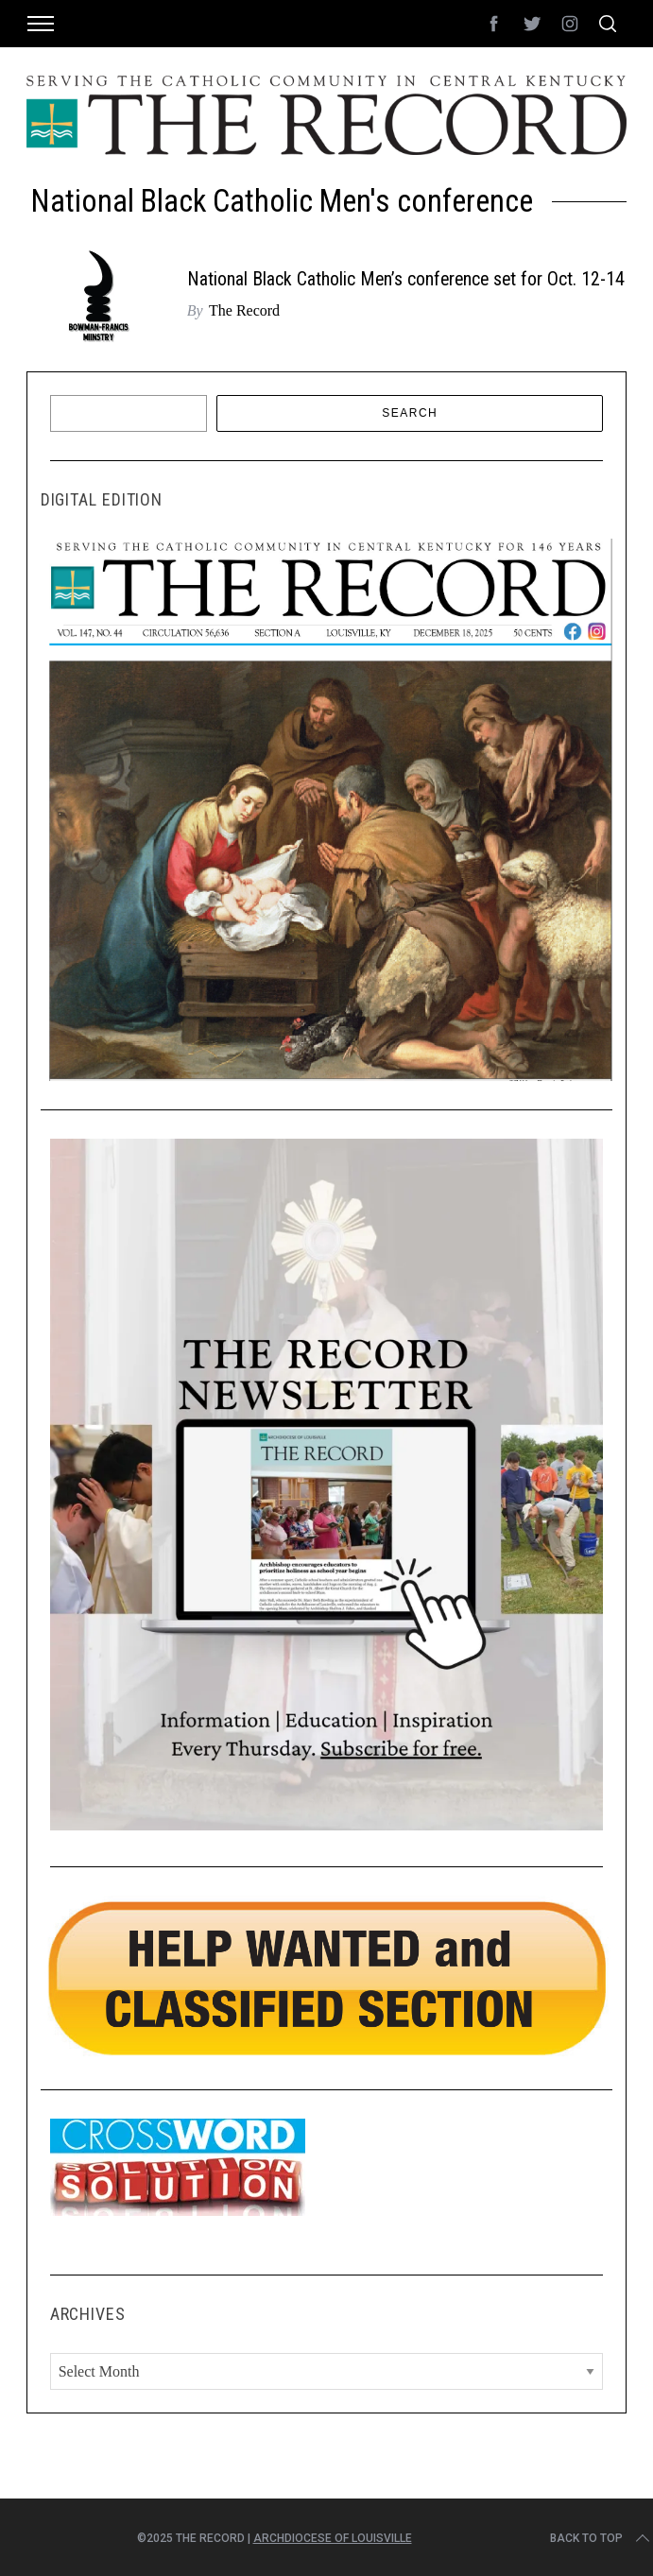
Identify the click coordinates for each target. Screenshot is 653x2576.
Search (410, 413)
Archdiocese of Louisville (332, 2538)
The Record (244, 310)
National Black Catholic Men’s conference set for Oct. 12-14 (406, 279)
